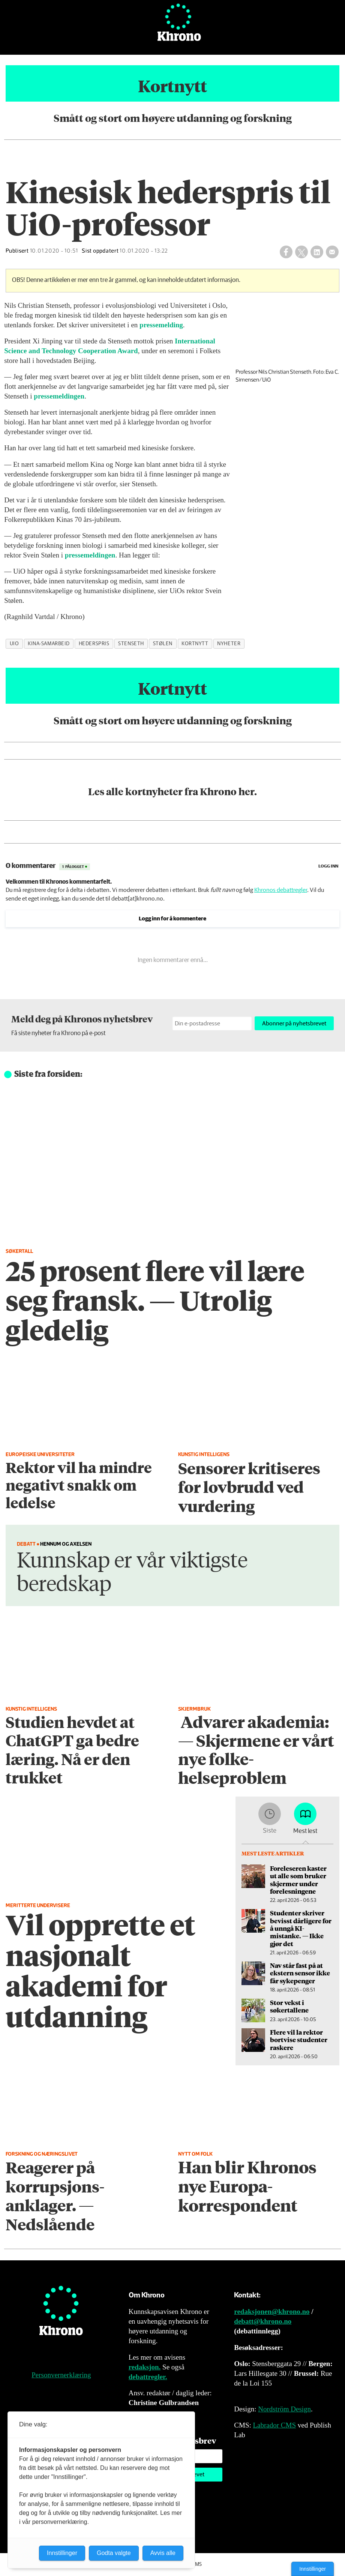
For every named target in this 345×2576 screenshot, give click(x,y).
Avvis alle (163, 2553)
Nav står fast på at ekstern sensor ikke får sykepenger (300, 1973)
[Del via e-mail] (332, 252)
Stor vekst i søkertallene (289, 2006)
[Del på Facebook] (286, 252)
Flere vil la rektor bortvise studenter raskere (298, 2040)
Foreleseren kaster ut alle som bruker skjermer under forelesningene (298, 1880)
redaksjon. (145, 2367)
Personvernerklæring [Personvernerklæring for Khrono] (61, 2375)
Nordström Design (284, 2409)
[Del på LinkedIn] (316, 252)
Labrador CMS (274, 2425)
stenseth (131, 643)
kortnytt (195, 643)
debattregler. (148, 2377)
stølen (162, 643)
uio (14, 643)
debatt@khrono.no (262, 2321)
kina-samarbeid (49, 643)
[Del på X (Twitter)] (301, 252)
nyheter (228, 643)
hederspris (94, 643)
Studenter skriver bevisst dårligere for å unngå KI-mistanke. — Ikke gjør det (301, 1928)
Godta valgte (114, 2553)
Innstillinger (312, 2569)
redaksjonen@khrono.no (271, 2311)
